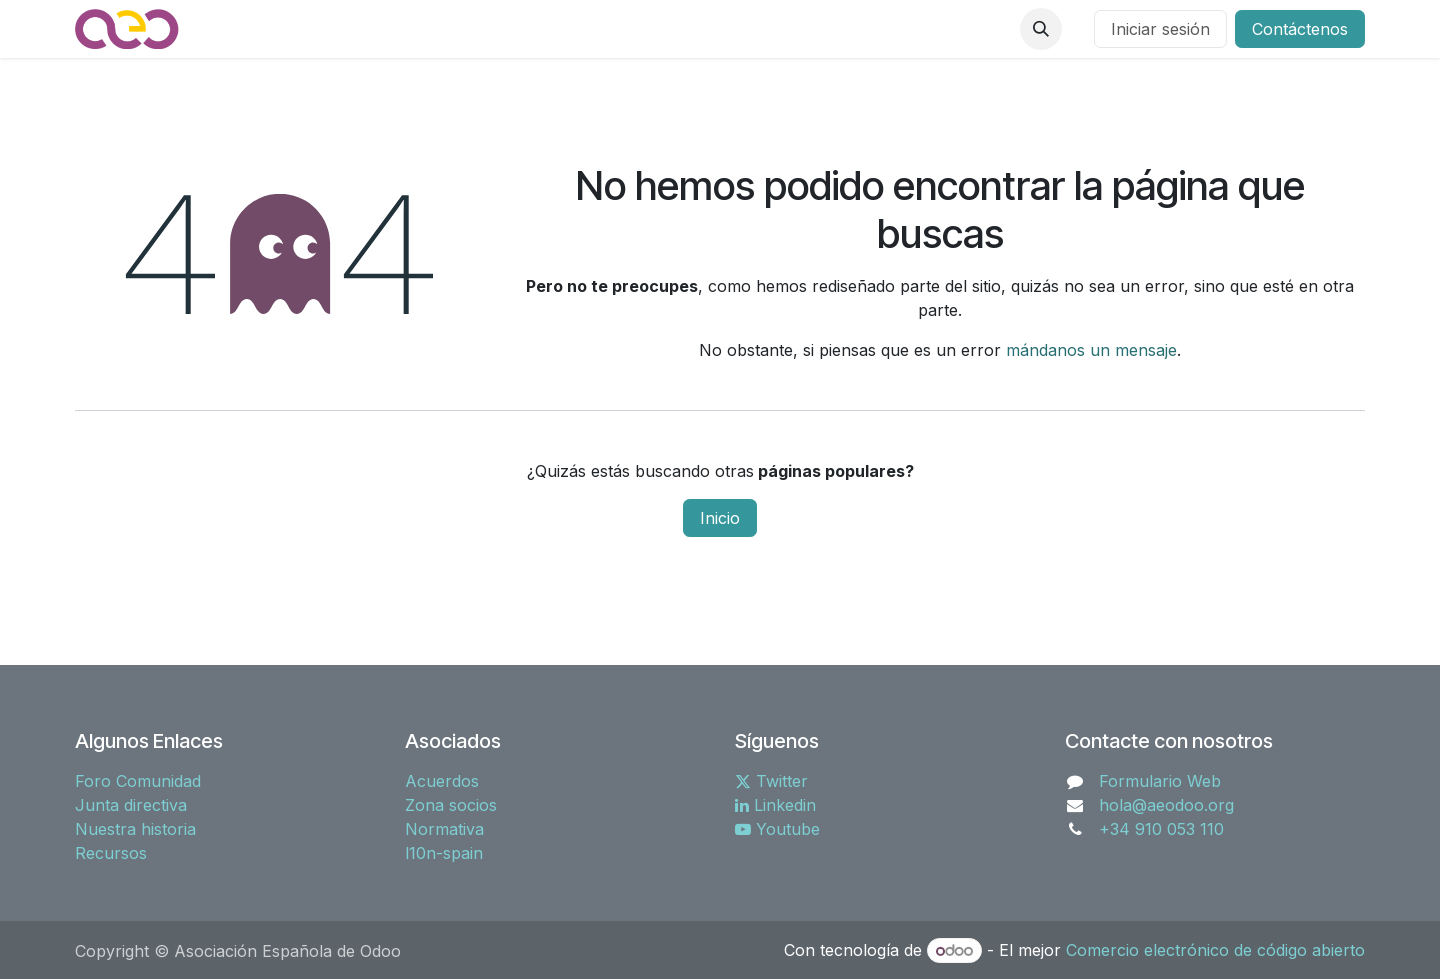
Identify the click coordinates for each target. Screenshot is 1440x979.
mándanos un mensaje (1091, 350)
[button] (1041, 29)
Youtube (777, 829)
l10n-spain (444, 853)
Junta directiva (131, 805)
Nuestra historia (135, 829)
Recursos (111, 853)
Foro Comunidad (138, 781)
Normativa (444, 829)
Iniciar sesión (1160, 29)
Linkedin (775, 805)
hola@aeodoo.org (1166, 805)
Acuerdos (442, 781)
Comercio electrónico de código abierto (1215, 950)
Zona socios (451, 805)
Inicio (720, 518)
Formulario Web (1160, 781)
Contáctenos (1300, 29)
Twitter (771, 781)
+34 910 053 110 (1161, 829)
